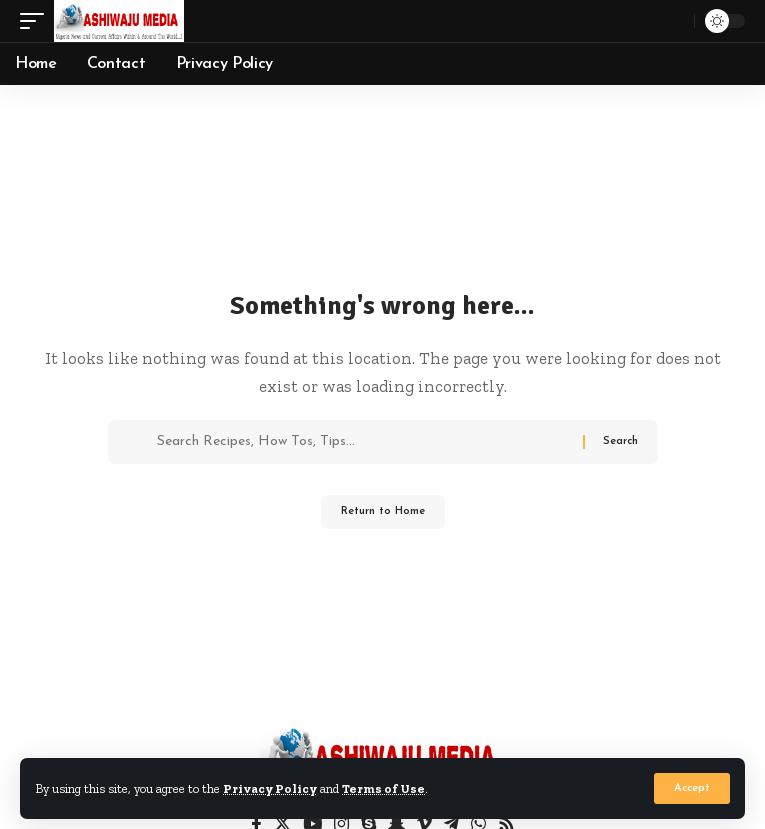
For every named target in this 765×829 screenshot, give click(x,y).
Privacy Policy (270, 788)
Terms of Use (383, 788)
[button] (692, 788)
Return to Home (383, 511)
